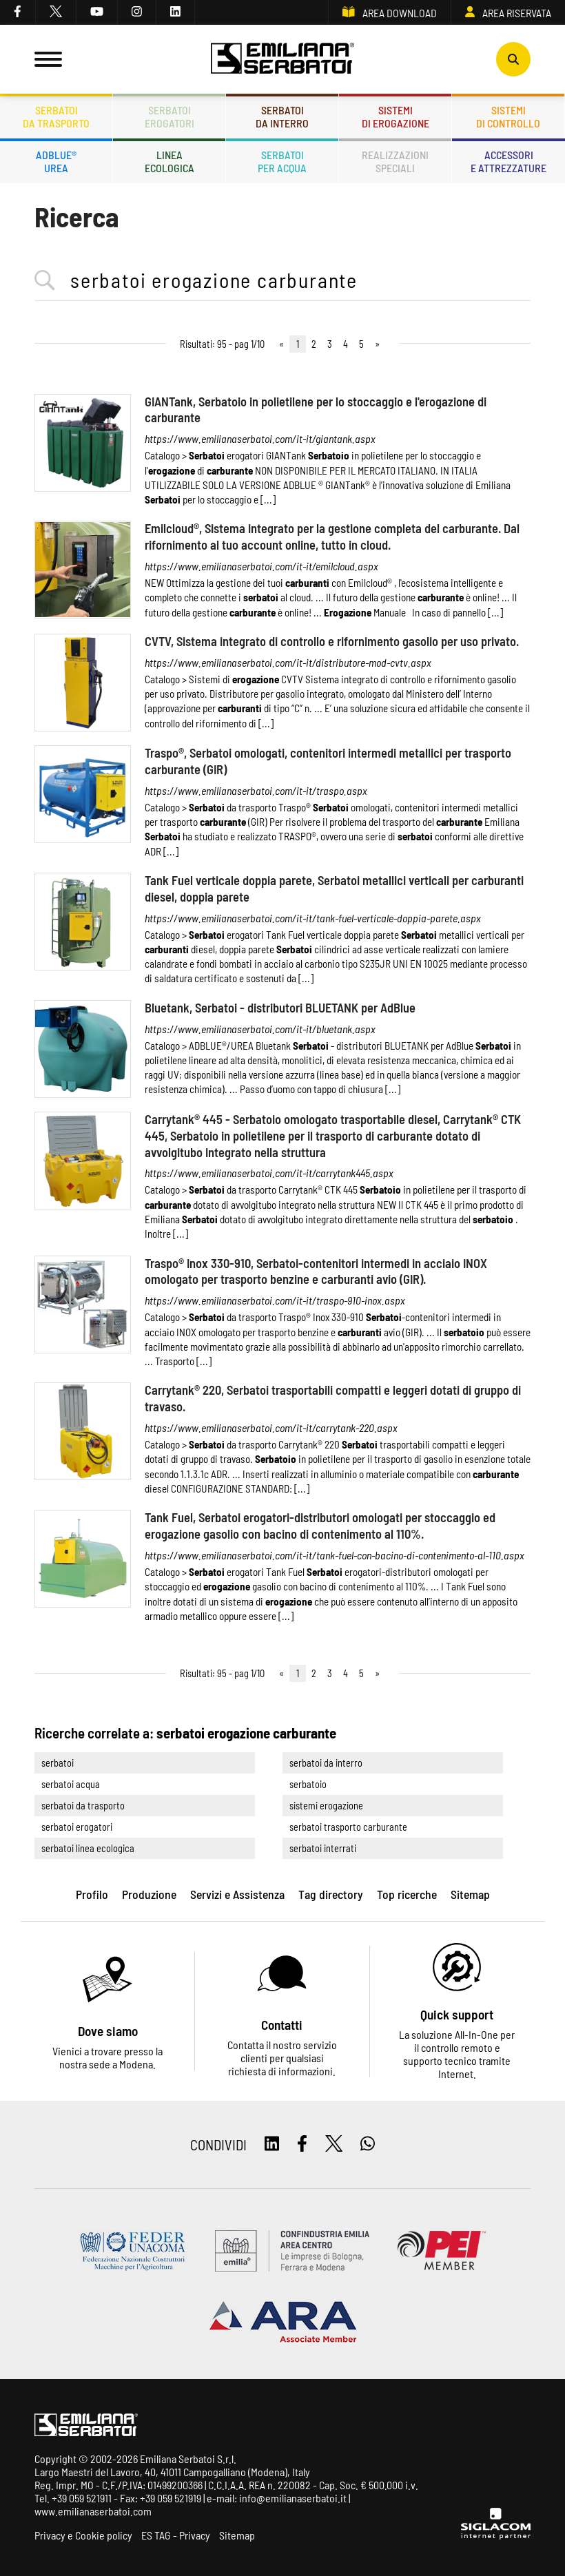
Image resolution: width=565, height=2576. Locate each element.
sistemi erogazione (326, 1805)
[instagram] (137, 12)
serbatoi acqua (70, 1784)
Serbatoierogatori (169, 116)
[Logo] (282, 59)
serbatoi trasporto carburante (348, 1827)
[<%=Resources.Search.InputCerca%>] (282, 280)
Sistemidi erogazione (395, 116)
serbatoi (57, 1763)
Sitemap (237, 2535)
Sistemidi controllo (508, 116)
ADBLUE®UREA (56, 161)
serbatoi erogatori (76, 1827)
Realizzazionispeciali (395, 161)
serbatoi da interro (325, 1763)
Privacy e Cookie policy (83, 2535)
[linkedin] (175, 12)
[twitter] (56, 12)
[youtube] (97, 12)
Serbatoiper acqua (282, 161)
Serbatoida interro (282, 116)
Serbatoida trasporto (56, 116)
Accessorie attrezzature (508, 161)
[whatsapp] (367, 2144)
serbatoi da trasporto (83, 1805)
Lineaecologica (169, 161)
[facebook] (18, 12)
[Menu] (48, 59)
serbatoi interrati (322, 1848)
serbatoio (308, 1784)
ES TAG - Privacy (175, 2535)
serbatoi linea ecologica (87, 1848)
